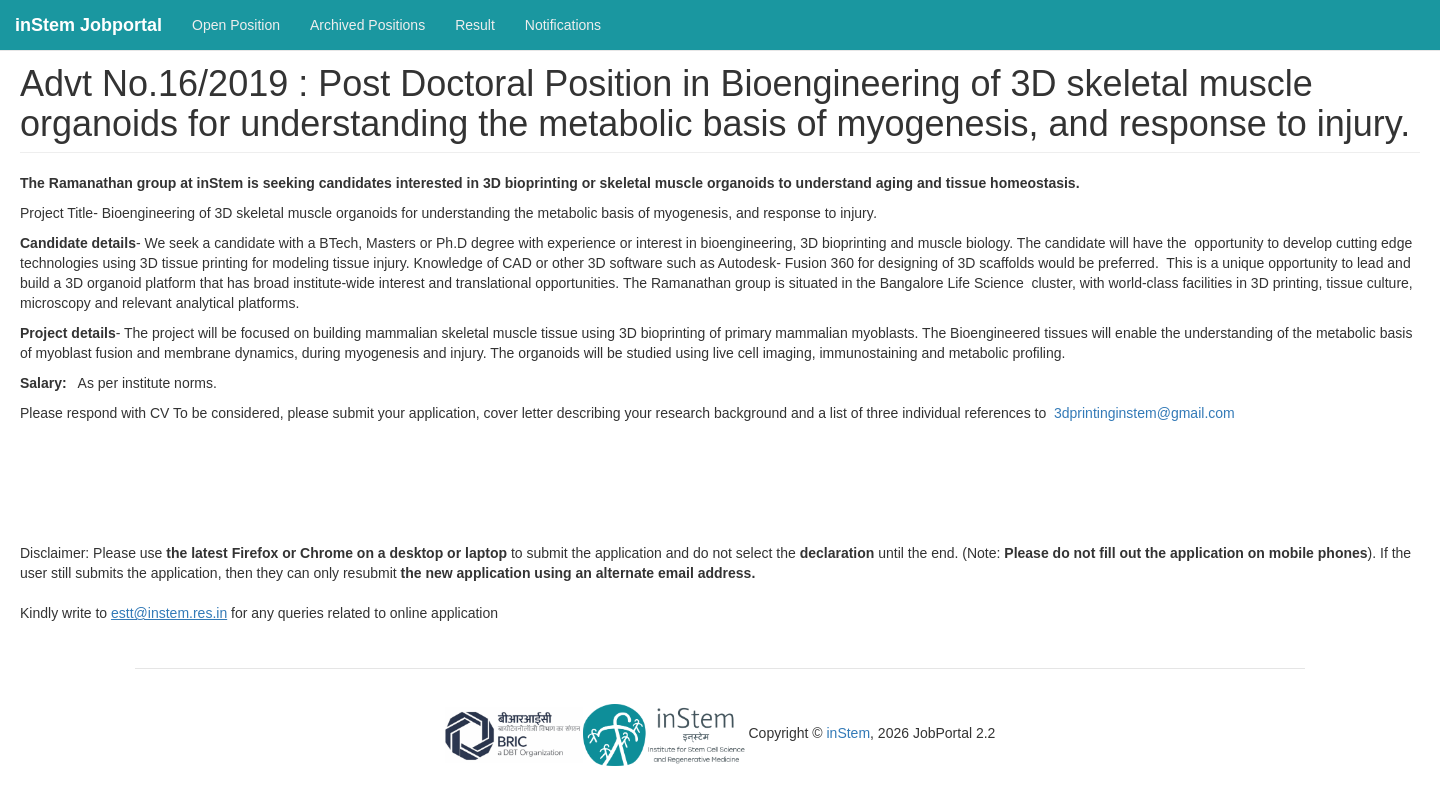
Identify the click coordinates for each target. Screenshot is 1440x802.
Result (475, 25)
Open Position (236, 25)
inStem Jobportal (88, 25)
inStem (849, 734)
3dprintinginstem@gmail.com (1144, 413)
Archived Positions (367, 25)
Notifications (563, 25)
